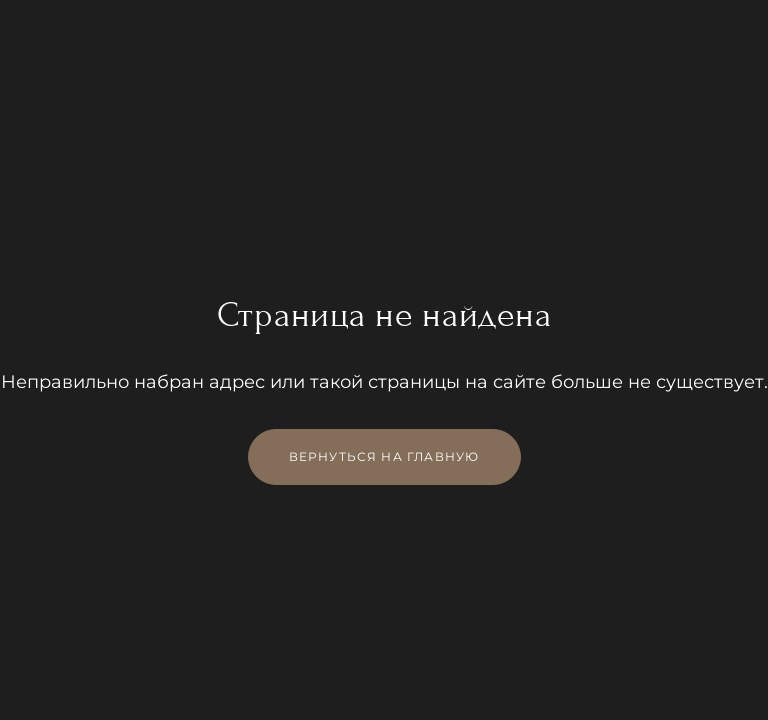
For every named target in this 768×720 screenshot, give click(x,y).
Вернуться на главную (384, 456)
